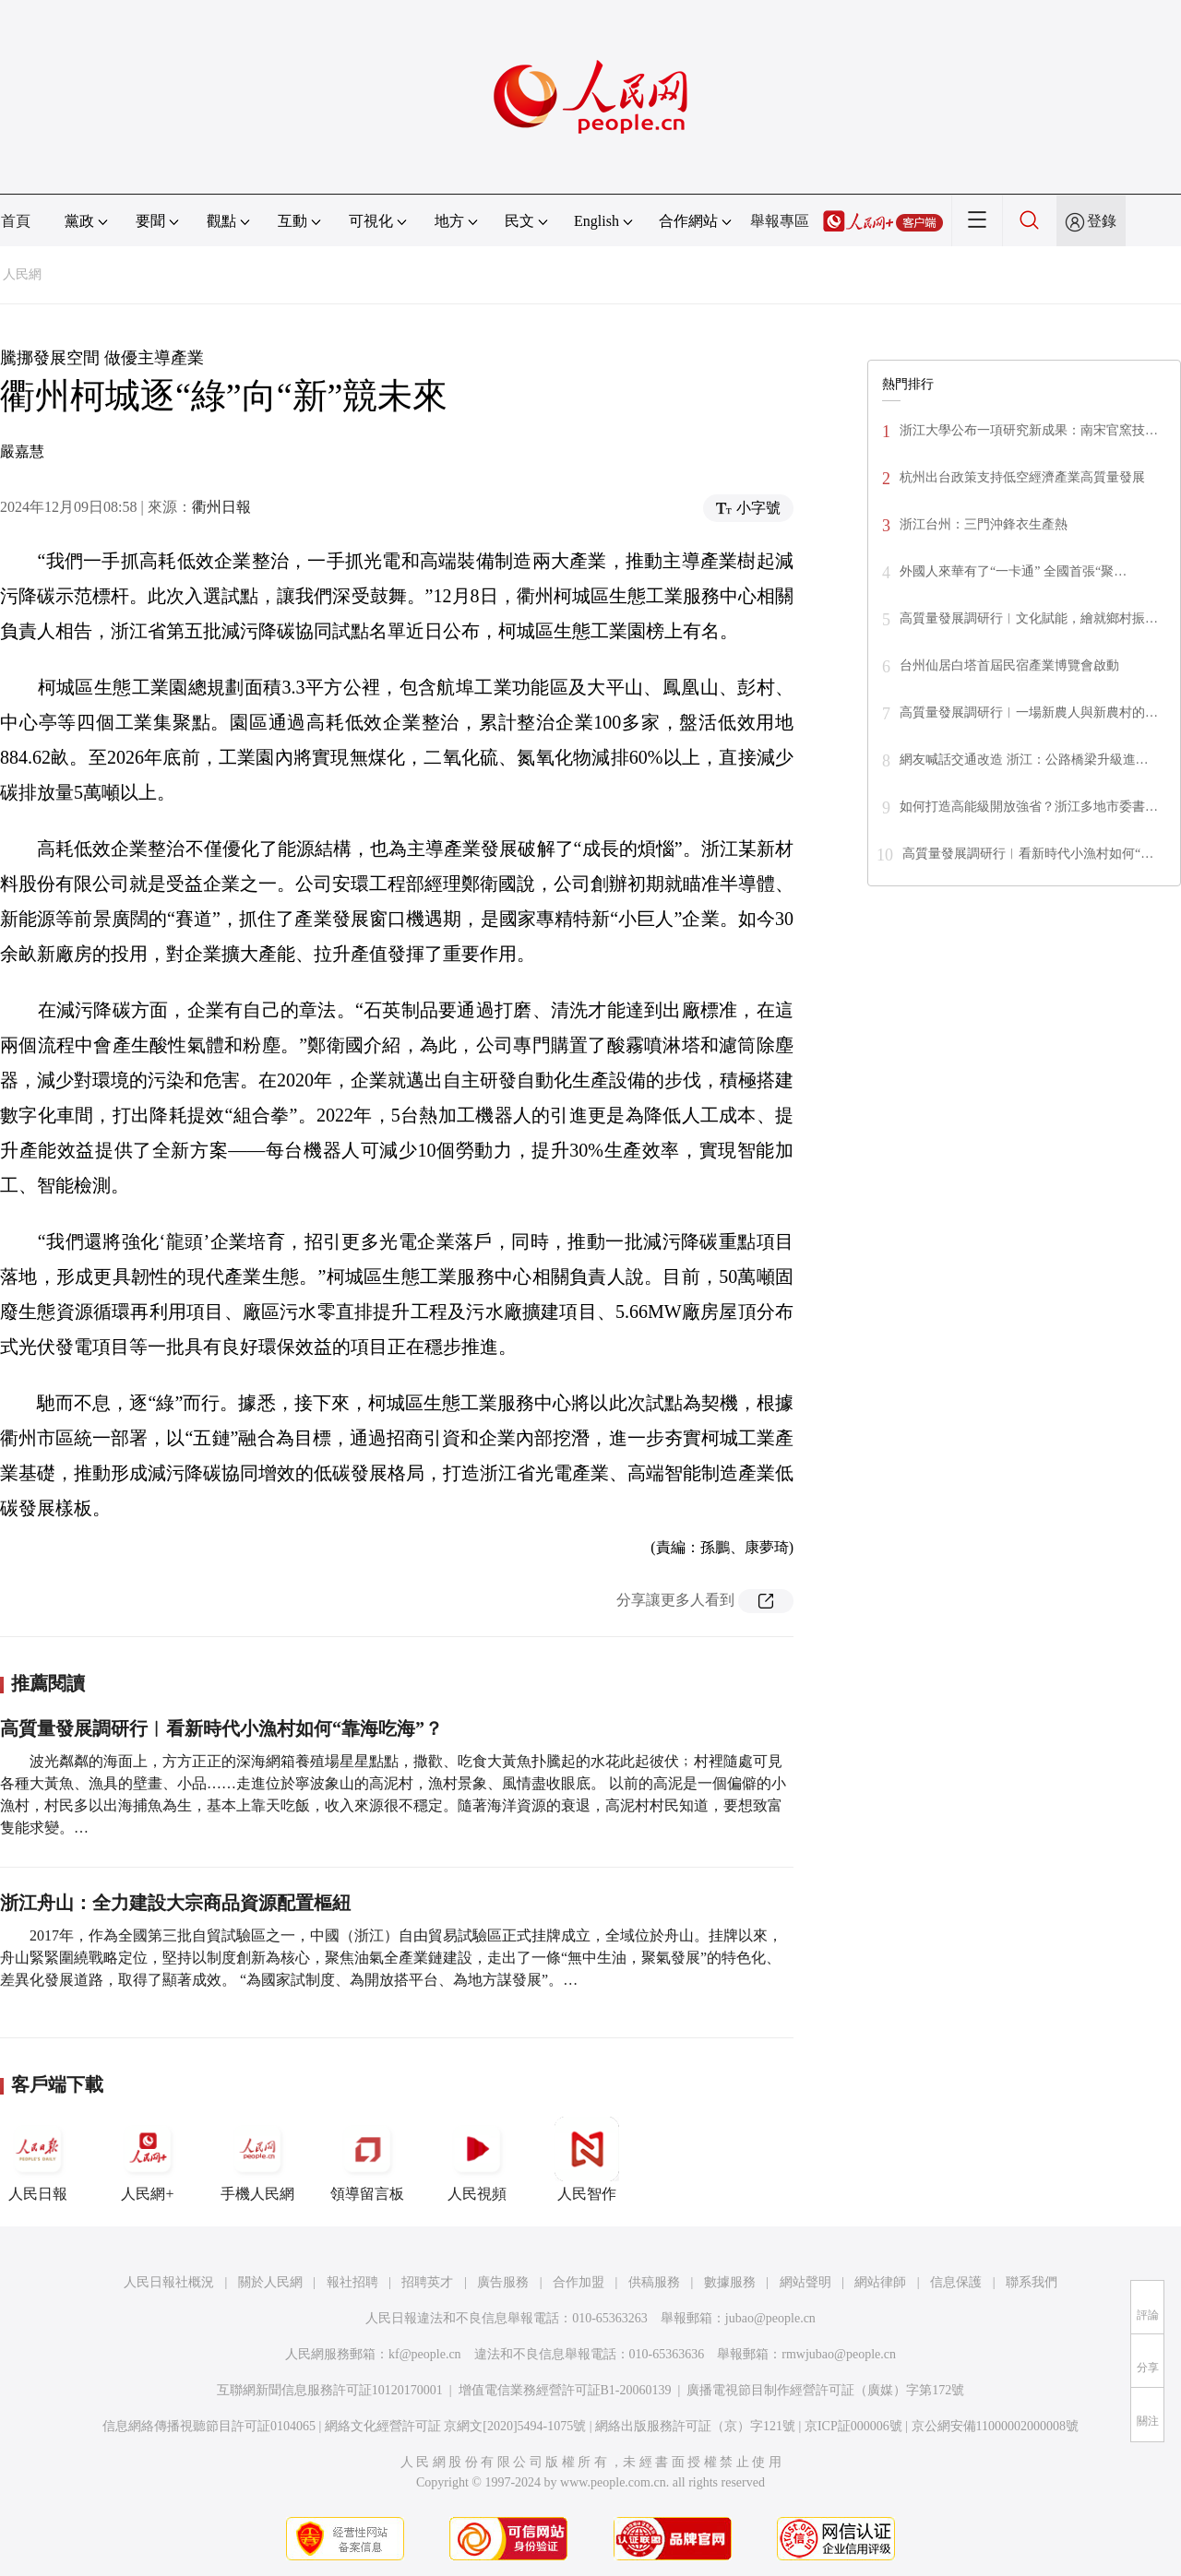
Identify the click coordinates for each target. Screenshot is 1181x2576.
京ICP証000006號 (853, 2426)
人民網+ (147, 2159)
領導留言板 (367, 2159)
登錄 (1101, 221)
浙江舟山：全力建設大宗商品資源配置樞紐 (175, 1903)
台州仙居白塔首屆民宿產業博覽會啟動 (1009, 665)
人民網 (22, 274)
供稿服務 (654, 2282)
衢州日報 (221, 507)
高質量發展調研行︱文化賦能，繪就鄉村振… (1029, 618)
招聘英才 (427, 2282)
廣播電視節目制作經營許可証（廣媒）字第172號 (825, 2390)
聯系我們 (1031, 2282)
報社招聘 (352, 2282)
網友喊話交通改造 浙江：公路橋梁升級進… (1024, 759)
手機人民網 (257, 2159)
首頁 (15, 221)
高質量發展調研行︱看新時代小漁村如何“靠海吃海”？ (221, 1728)
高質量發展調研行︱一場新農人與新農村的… (1029, 712)
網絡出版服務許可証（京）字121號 (695, 2426)
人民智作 (587, 2159)
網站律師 (880, 2282)
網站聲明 (805, 2282)
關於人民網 (270, 2282)
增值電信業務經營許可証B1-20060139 (565, 2390)
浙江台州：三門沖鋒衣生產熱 (984, 524)
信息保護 (956, 2282)
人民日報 (38, 2159)
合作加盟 (578, 2282)
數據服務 (730, 2282)
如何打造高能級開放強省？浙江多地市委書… (1029, 806)
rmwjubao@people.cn (838, 2354)
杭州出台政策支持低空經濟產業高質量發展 (1022, 477)
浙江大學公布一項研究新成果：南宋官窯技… (1029, 430)
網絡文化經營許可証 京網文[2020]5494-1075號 (456, 2426)
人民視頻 (477, 2159)
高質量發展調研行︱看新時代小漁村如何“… (1027, 854)
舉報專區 (779, 221)
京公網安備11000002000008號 (995, 2426)
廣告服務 (503, 2282)
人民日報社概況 (169, 2282)
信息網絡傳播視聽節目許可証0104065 (209, 2426)
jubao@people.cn (770, 2318)
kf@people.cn (424, 2354)
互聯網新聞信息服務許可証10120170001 (330, 2390)
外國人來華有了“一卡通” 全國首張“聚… (1013, 571)
